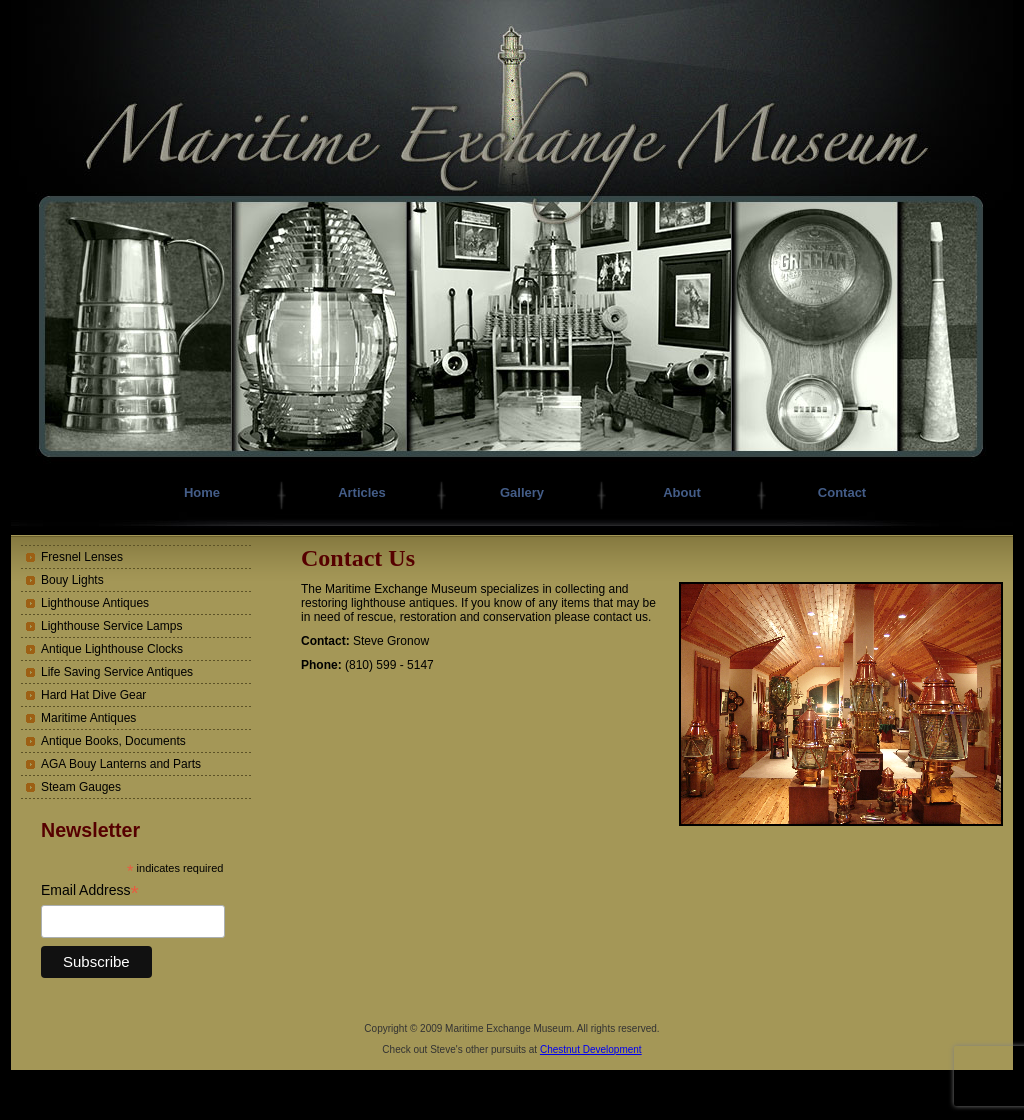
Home (202, 492)
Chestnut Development (591, 1049)
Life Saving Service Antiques (117, 672)
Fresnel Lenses (82, 557)
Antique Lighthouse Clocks (112, 649)
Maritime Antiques (88, 718)
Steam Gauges (81, 787)
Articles (362, 492)
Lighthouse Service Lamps (111, 626)
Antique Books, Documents (113, 741)
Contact (842, 492)
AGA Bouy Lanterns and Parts (121, 764)
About (682, 492)
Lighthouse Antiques (95, 603)
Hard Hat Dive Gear (93, 695)
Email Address (90, 890)
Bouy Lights (72, 580)
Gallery (522, 492)
